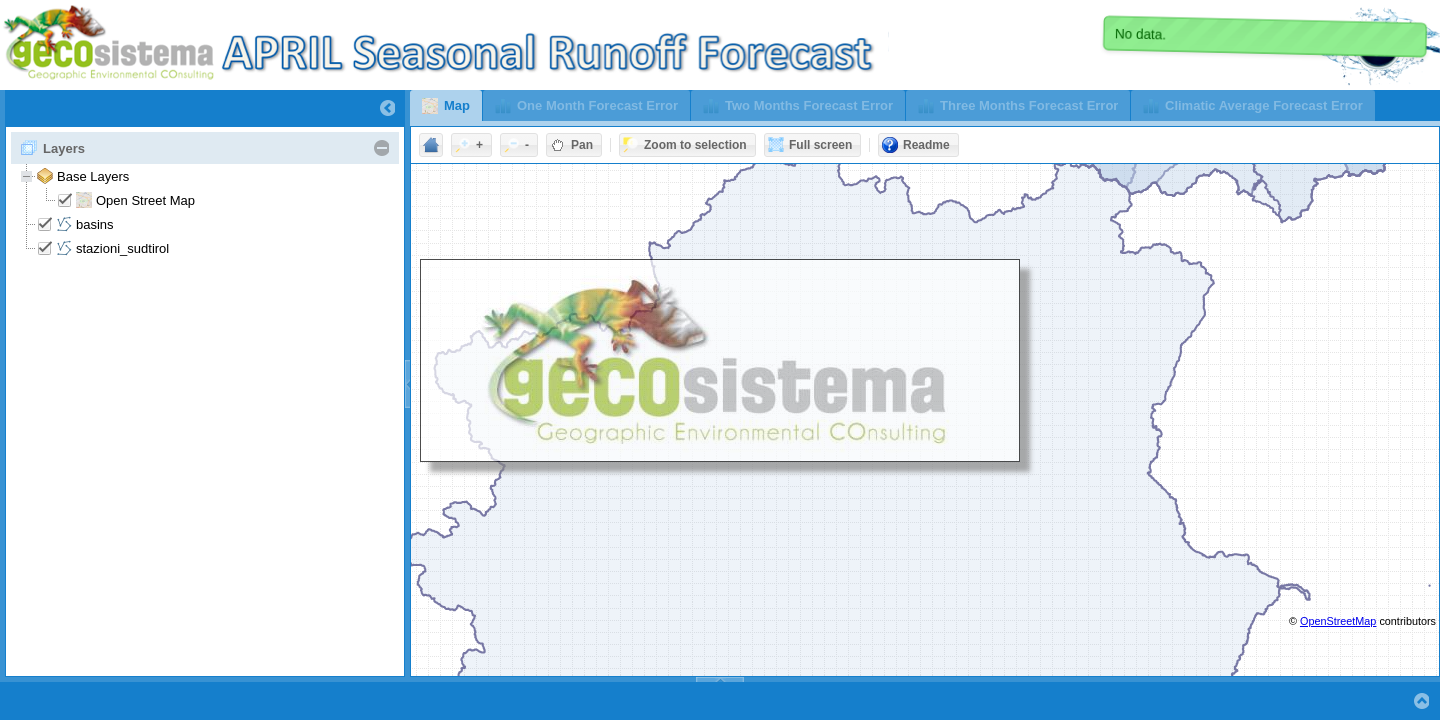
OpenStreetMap (1338, 621)
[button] (446, 105)
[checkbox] (64, 200)
